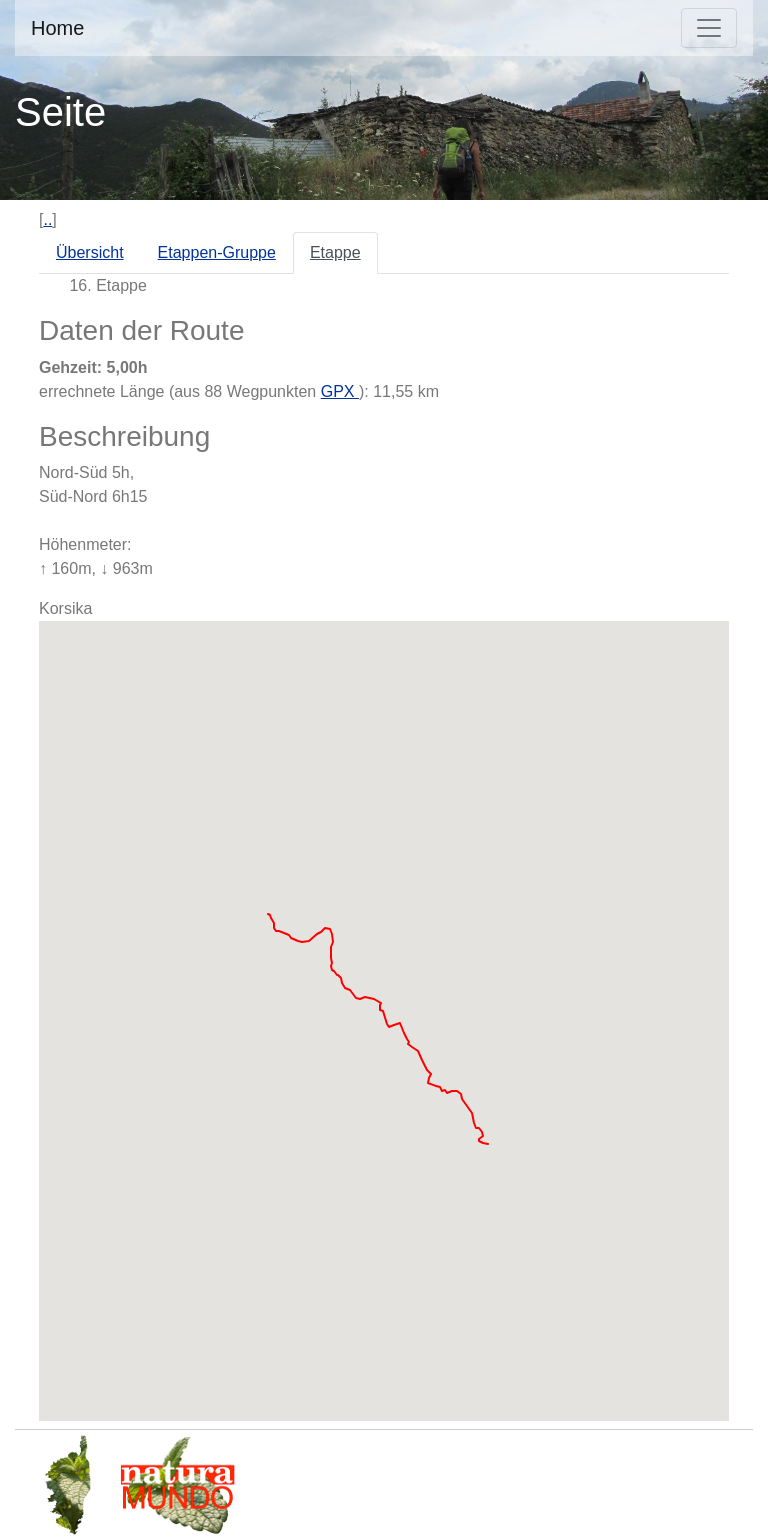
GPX (340, 391)
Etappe (335, 252)
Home (57, 28)
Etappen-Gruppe (217, 252)
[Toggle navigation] (709, 28)
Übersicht (90, 252)
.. (47, 219)
